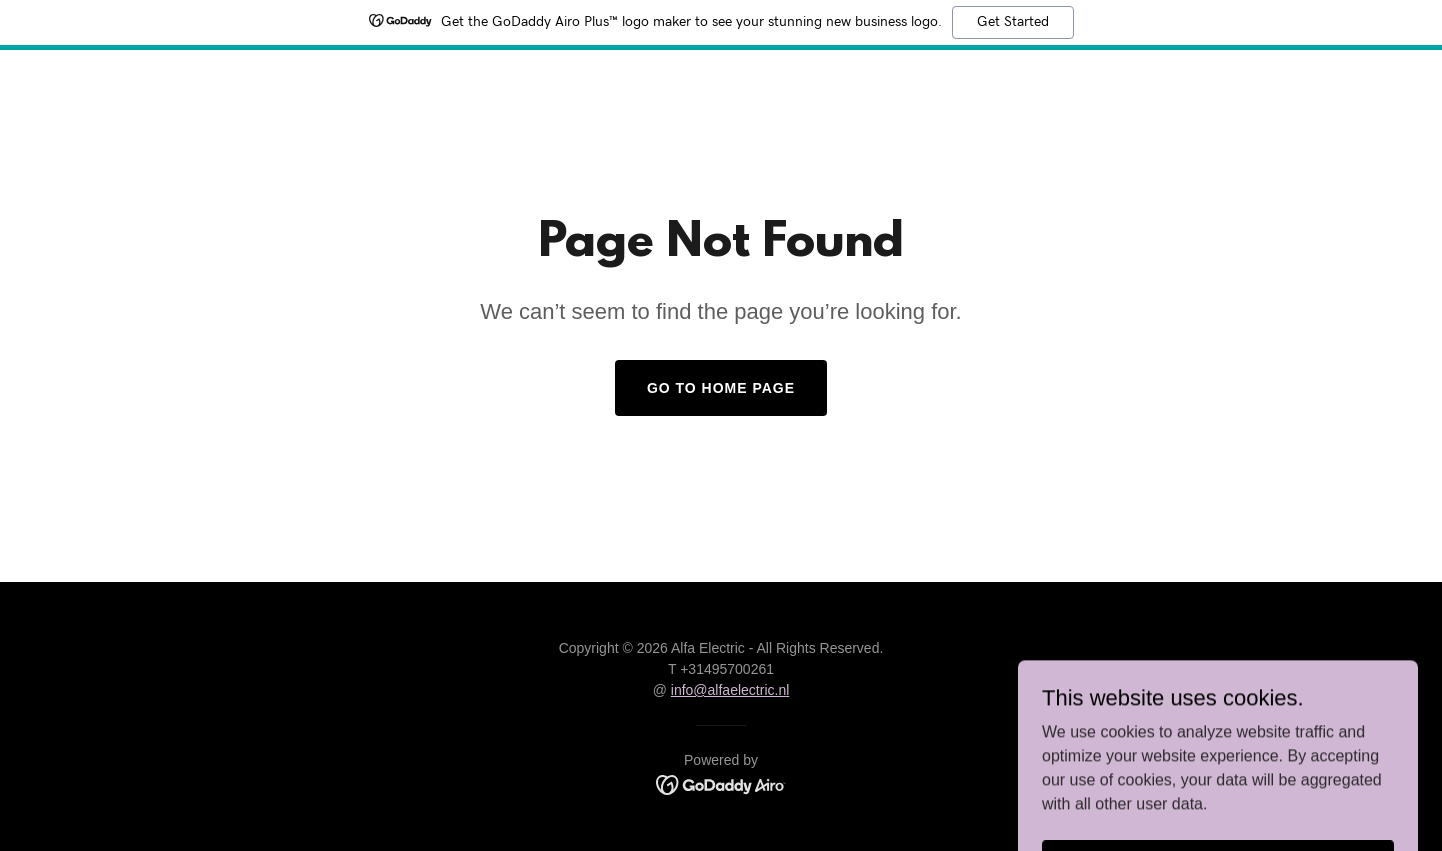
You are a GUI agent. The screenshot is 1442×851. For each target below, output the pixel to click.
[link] (721, 783)
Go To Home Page (721, 388)
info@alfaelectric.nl (730, 690)
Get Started (1013, 22)
